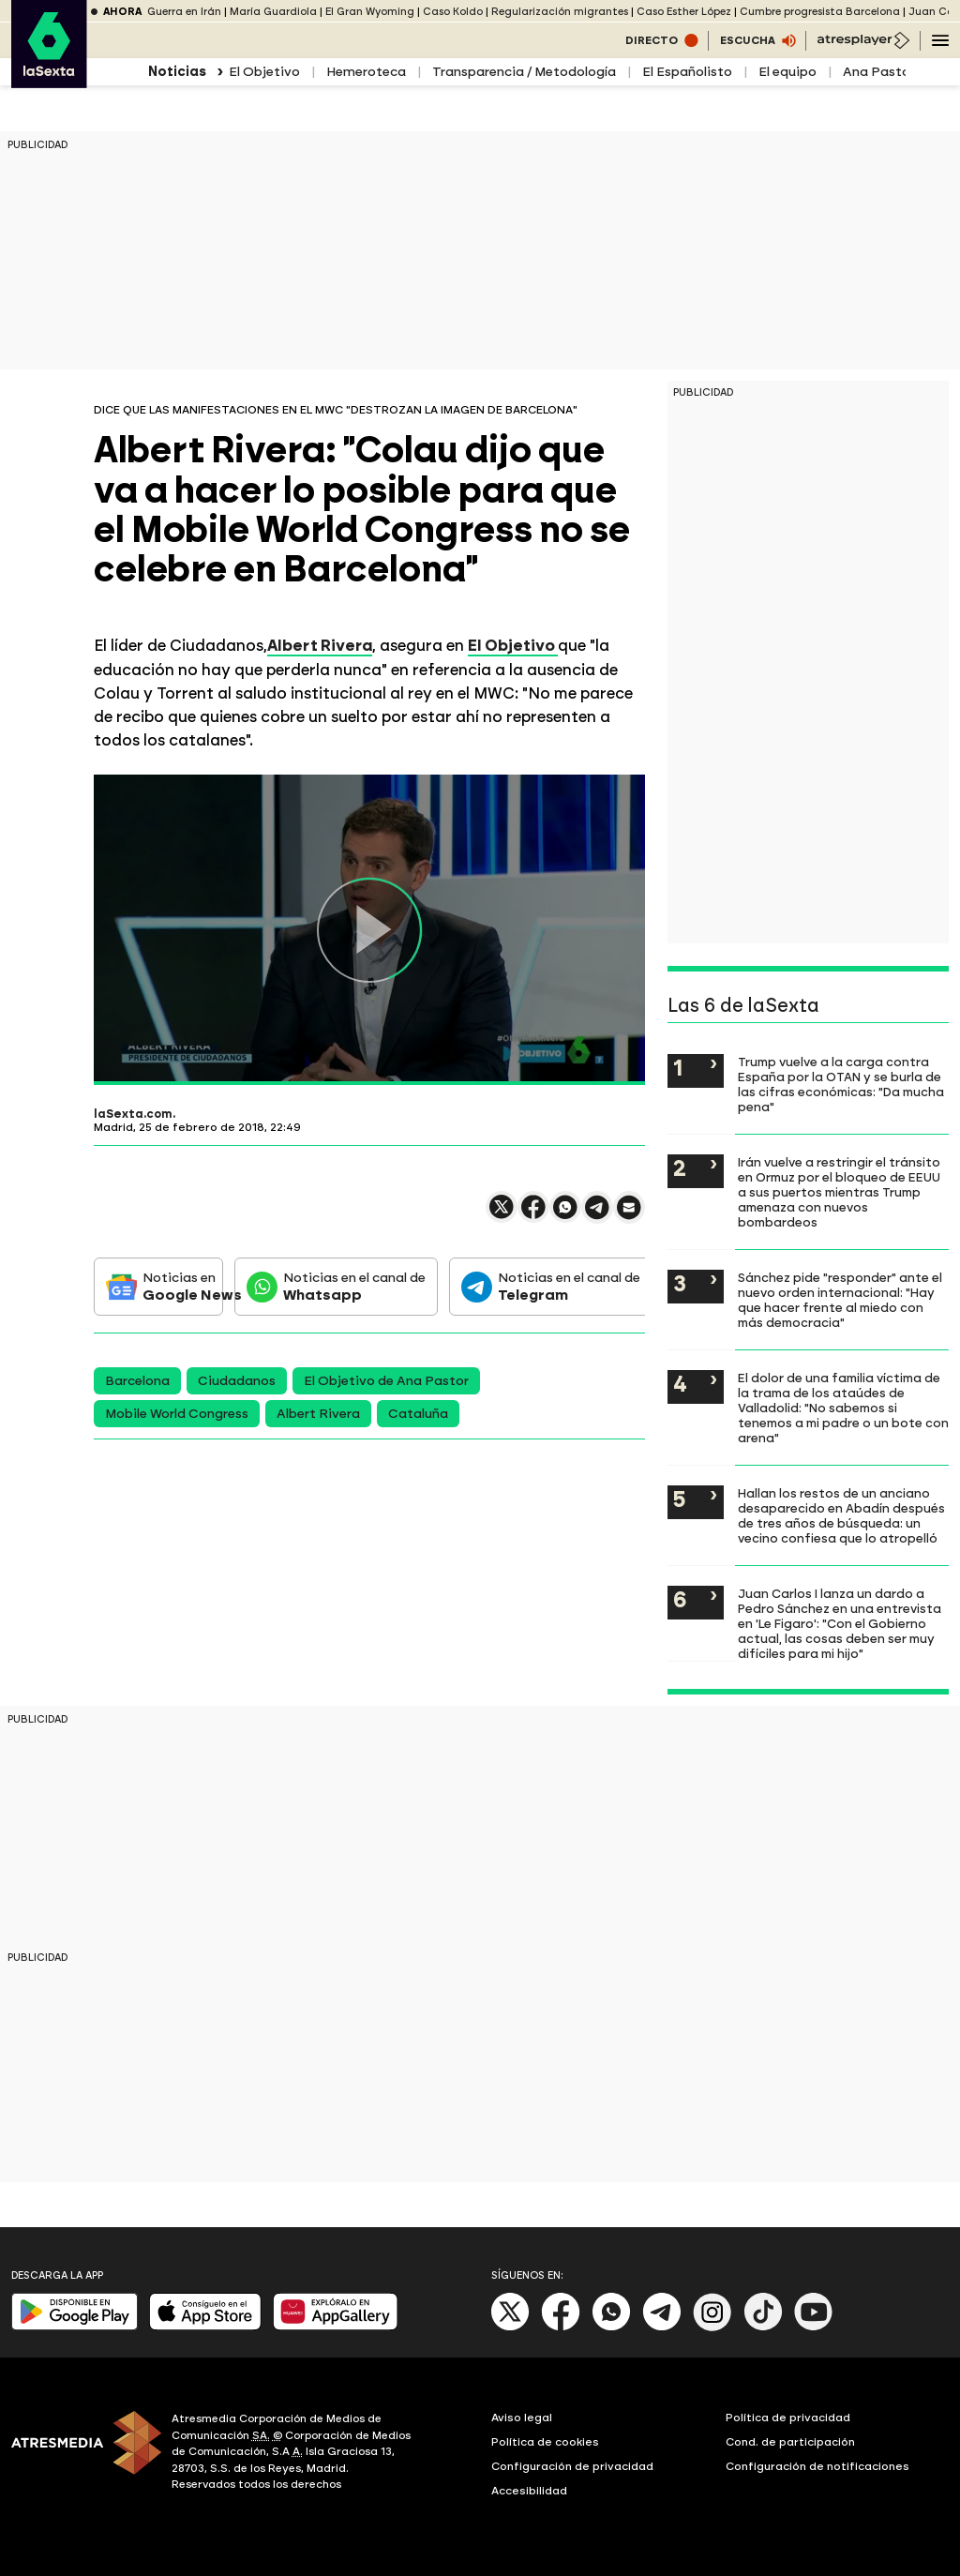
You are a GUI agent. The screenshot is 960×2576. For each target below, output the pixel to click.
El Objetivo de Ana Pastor (386, 1381)
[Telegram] (662, 2327)
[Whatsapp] (611, 2327)
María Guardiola (273, 12)
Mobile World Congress (176, 1414)
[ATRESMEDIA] (80, 2454)
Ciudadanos (237, 1381)
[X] (510, 2327)
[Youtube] (813, 2327)
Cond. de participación (790, 2441)
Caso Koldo (453, 12)
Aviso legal (521, 2417)
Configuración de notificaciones (817, 2466)
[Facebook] (560, 2327)
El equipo (787, 72)
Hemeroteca (366, 72)
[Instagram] (712, 2327)
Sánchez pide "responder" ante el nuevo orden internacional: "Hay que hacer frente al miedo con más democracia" (840, 1300)
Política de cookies (545, 2441)
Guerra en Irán (184, 12)
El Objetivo (264, 72)
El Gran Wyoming (369, 12)
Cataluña (418, 1414)
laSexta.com (133, 1114)
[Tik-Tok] (763, 2327)
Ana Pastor (879, 72)
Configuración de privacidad (572, 2466)
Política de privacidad (788, 2417)
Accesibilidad (529, 2490)
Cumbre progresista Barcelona (820, 12)
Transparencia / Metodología (524, 72)
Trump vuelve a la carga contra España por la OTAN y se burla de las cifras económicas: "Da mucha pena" (841, 1084)
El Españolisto (687, 72)
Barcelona (137, 1381)
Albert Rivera (318, 1414)
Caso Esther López (684, 12)
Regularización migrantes (559, 12)
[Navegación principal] (940, 40)
